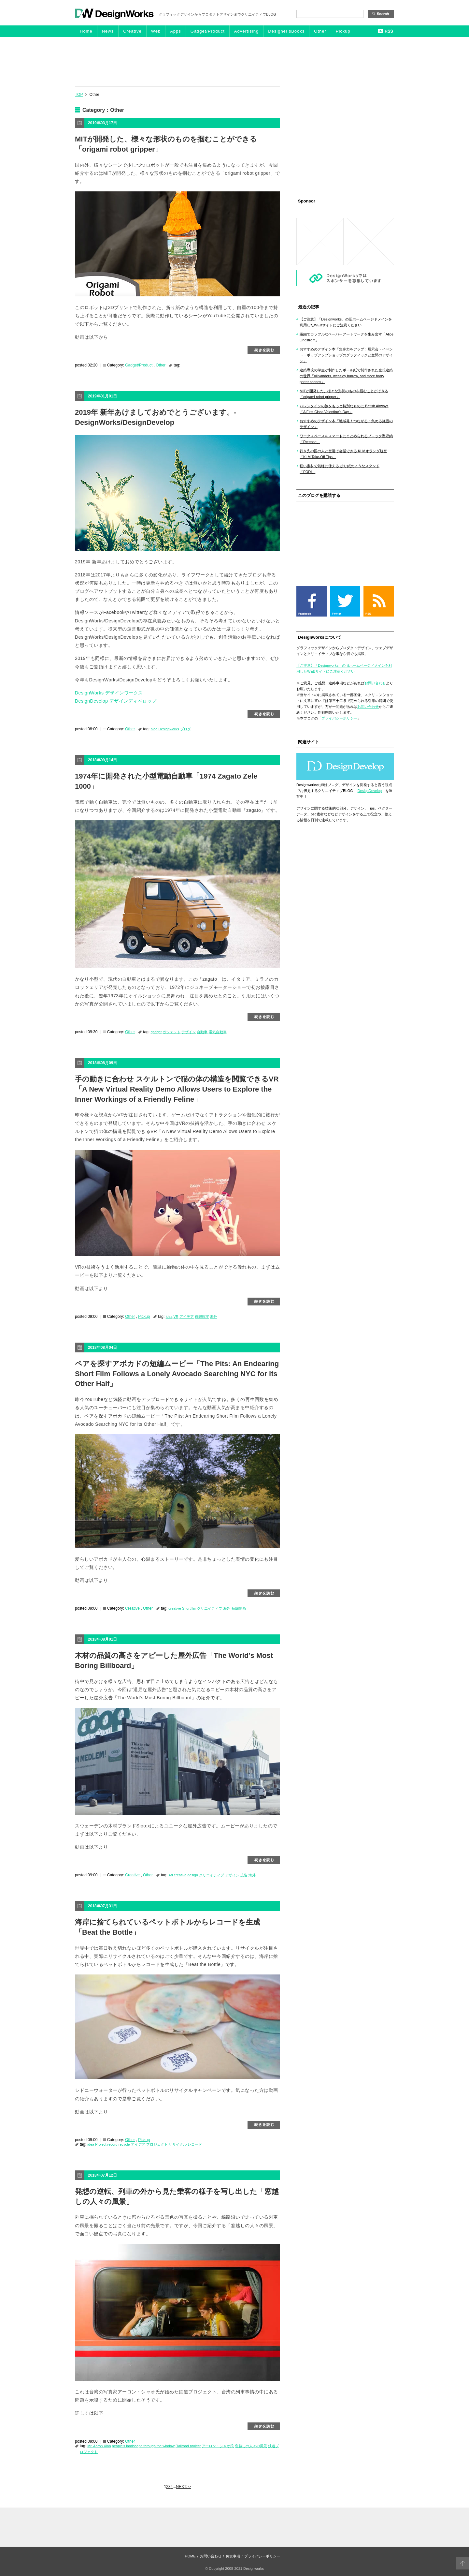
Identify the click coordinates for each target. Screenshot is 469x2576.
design (192, 1875)
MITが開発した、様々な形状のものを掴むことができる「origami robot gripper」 (344, 394)
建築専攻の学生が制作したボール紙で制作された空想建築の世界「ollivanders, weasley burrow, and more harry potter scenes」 (346, 376)
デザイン (188, 1032)
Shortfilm (189, 1608)
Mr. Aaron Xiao (99, 2446)
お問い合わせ (375, 683)
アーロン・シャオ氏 (218, 2446)
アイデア (186, 1316)
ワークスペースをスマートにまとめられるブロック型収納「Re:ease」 (346, 439)
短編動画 (239, 1608)
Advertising (246, 31)
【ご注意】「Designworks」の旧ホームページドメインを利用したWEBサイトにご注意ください (346, 322)
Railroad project (188, 2446)
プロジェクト (157, 2144)
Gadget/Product (208, 31)
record (112, 2144)
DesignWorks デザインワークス (109, 692)
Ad (170, 1875)
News (108, 31)
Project (100, 2144)
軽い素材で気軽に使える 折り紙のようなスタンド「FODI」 (339, 469)
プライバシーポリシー (339, 718)
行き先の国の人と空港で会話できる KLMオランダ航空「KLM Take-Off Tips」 (343, 454)
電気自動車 (218, 1032)
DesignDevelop (370, 791)
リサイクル (178, 2144)
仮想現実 (202, 1316)
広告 (244, 1875)
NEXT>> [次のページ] (183, 2486)
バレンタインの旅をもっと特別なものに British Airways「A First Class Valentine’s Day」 (344, 409)
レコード (195, 2144)
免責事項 (233, 2556)
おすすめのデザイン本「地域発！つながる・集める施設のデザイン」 (346, 424)
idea (169, 1316)
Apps (175, 31)
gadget (156, 1032)
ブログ (185, 729)
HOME (190, 2556)
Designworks (168, 729)
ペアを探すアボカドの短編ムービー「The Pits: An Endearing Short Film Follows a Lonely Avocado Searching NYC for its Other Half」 (177, 1374)
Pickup (343, 31)
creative (174, 1608)
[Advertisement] (234, 61)
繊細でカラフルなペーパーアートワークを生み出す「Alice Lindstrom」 (346, 337)
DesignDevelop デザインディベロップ (116, 701)
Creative (132, 31)
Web (156, 31)
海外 (213, 1316)
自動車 (202, 1032)
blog (154, 729)
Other (320, 31)
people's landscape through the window (143, 2446)
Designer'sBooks (286, 31)
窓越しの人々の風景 (251, 2446)
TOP (79, 94)
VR (176, 1316)
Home (86, 31)
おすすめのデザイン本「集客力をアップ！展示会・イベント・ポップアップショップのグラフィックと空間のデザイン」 (346, 355)
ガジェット (171, 1032)
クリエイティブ (209, 1608)
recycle (124, 2144)
